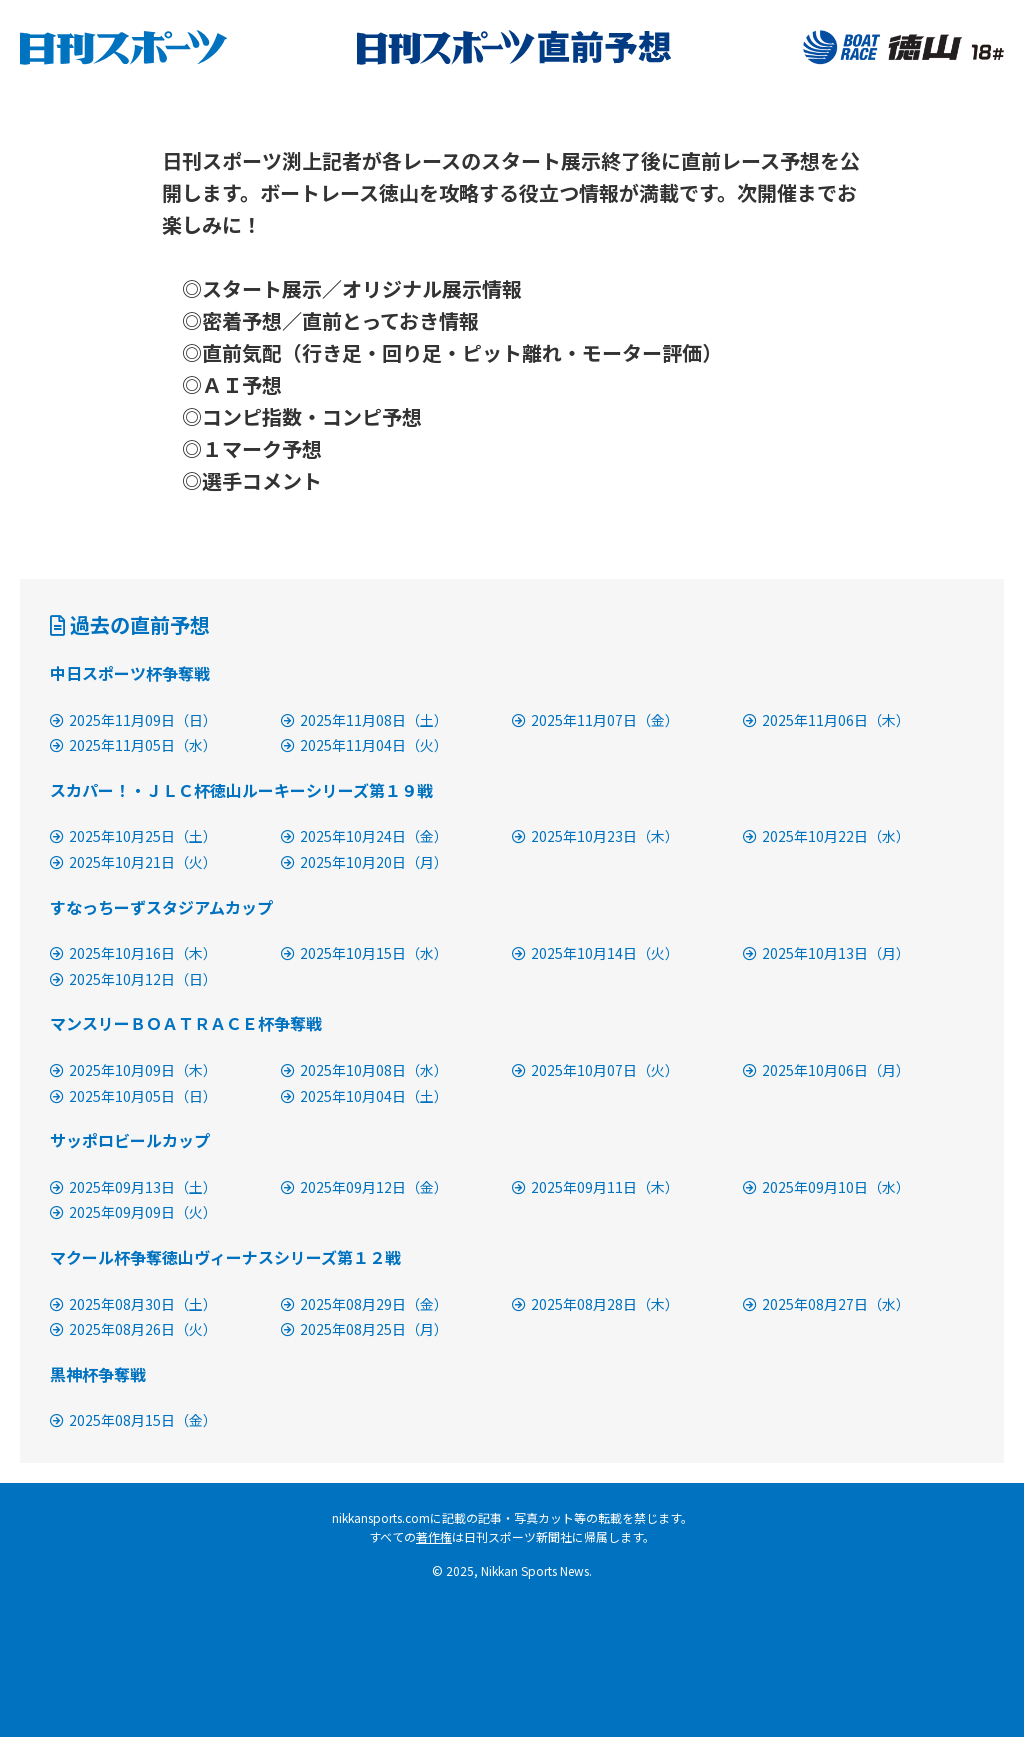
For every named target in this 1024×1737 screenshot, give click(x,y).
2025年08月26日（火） (133, 1329)
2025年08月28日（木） (595, 1304)
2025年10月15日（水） (364, 953)
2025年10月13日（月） (826, 953)
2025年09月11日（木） (595, 1187)
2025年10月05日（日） (133, 1096)
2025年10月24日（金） (364, 836)
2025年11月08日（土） (364, 720)
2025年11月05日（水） (133, 745)
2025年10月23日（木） (595, 836)
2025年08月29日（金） (364, 1304)
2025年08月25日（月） (364, 1329)
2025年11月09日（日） (133, 720)
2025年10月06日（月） (826, 1070)
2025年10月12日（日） (133, 979)
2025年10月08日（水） (364, 1070)
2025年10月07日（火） (595, 1070)
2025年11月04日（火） (364, 745)
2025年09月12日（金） (364, 1187)
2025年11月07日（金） (595, 720)
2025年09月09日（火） (133, 1212)
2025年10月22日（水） (826, 836)
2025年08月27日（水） (826, 1304)
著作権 (434, 1536)
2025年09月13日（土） (133, 1187)
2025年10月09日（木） (133, 1070)
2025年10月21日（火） (133, 862)
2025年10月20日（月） (364, 862)
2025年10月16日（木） (133, 953)
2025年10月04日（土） (364, 1096)
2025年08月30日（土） (133, 1304)
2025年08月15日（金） (133, 1420)
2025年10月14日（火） (595, 953)
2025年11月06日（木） (826, 720)
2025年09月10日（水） (826, 1187)
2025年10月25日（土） (133, 836)
